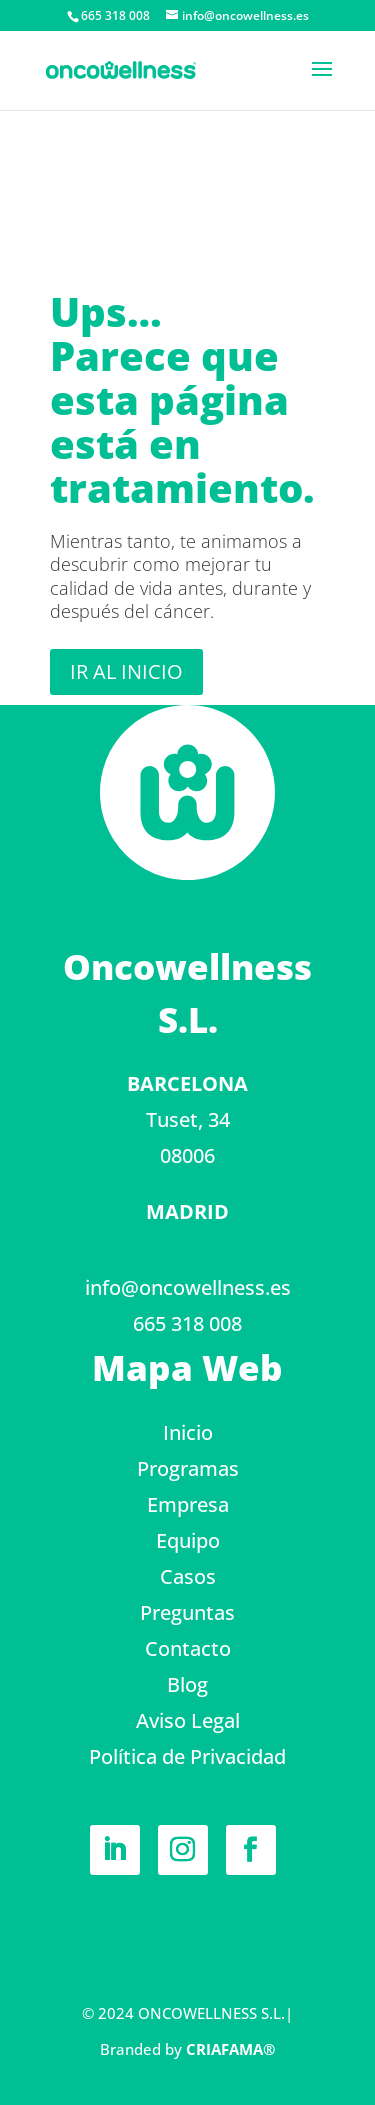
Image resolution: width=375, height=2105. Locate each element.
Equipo (188, 1540)
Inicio (188, 1432)
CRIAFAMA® (230, 2049)
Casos (188, 1576)
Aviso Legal (188, 1720)
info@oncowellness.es (188, 1287)
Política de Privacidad (187, 1756)
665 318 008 (187, 1323)
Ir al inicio (126, 671)
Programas (188, 1468)
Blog (187, 1684)
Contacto (188, 1648)
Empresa (188, 1504)
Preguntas (187, 1612)
